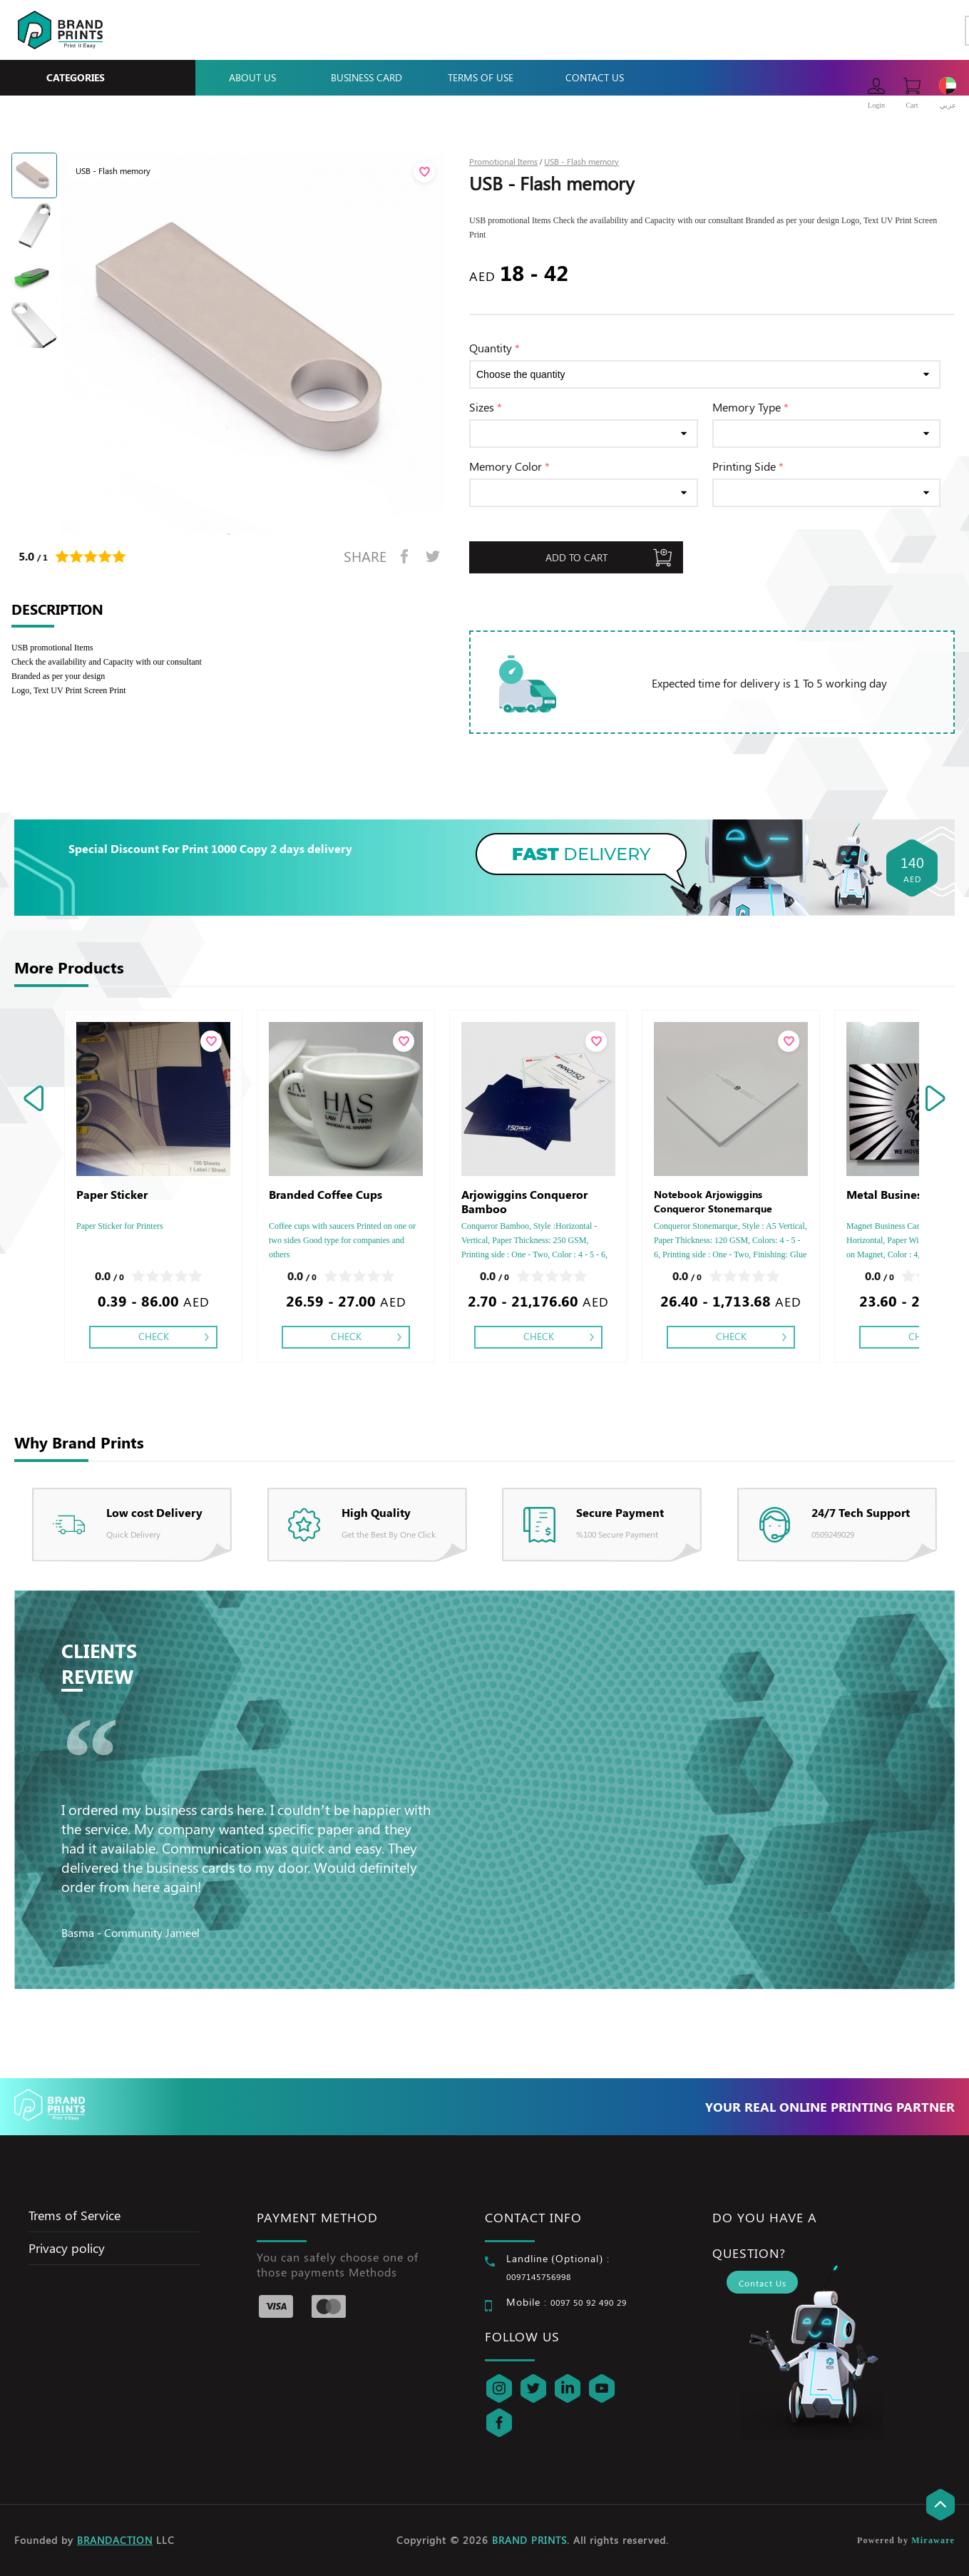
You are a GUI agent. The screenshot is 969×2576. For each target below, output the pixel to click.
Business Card (366, 77)
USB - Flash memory (581, 161)
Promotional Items (503, 161)
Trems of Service (75, 2215)
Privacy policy (67, 2247)
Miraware (933, 2540)
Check (153, 1336)
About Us (252, 77)
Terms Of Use (480, 77)
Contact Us (594, 77)
